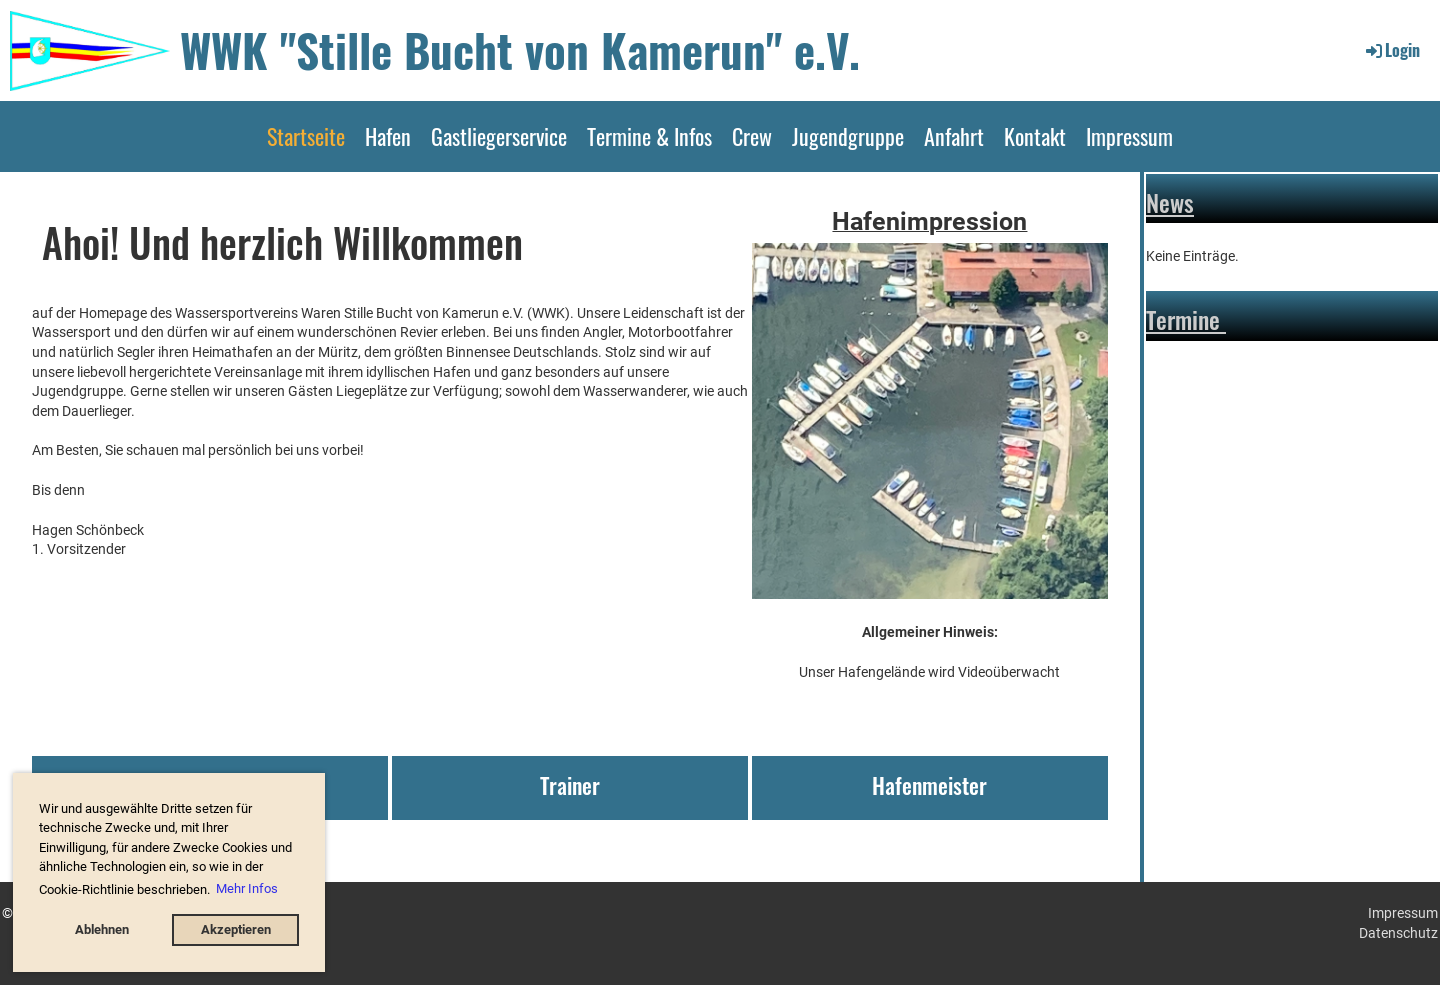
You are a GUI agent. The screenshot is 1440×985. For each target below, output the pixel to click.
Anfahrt (954, 136)
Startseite (306, 136)
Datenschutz (1398, 933)
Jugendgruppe (848, 136)
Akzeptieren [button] (236, 929)
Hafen (388, 136)
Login (1391, 50)
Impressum (1129, 136)
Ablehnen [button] (102, 929)
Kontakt (1035, 136)
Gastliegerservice (499, 136)
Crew (752, 136)
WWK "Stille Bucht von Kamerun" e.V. (520, 49)
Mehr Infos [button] (247, 888)
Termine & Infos (649, 136)
